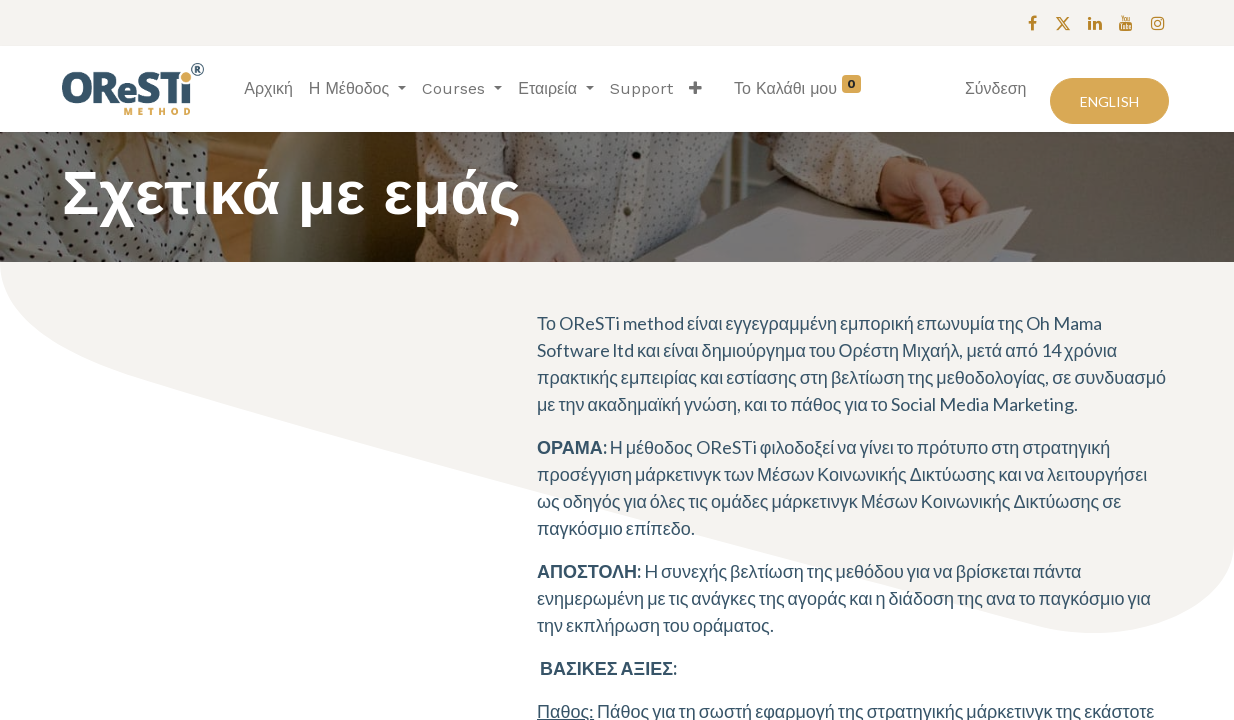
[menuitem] (268, 89)
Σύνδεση (995, 88)
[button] (695, 89)
